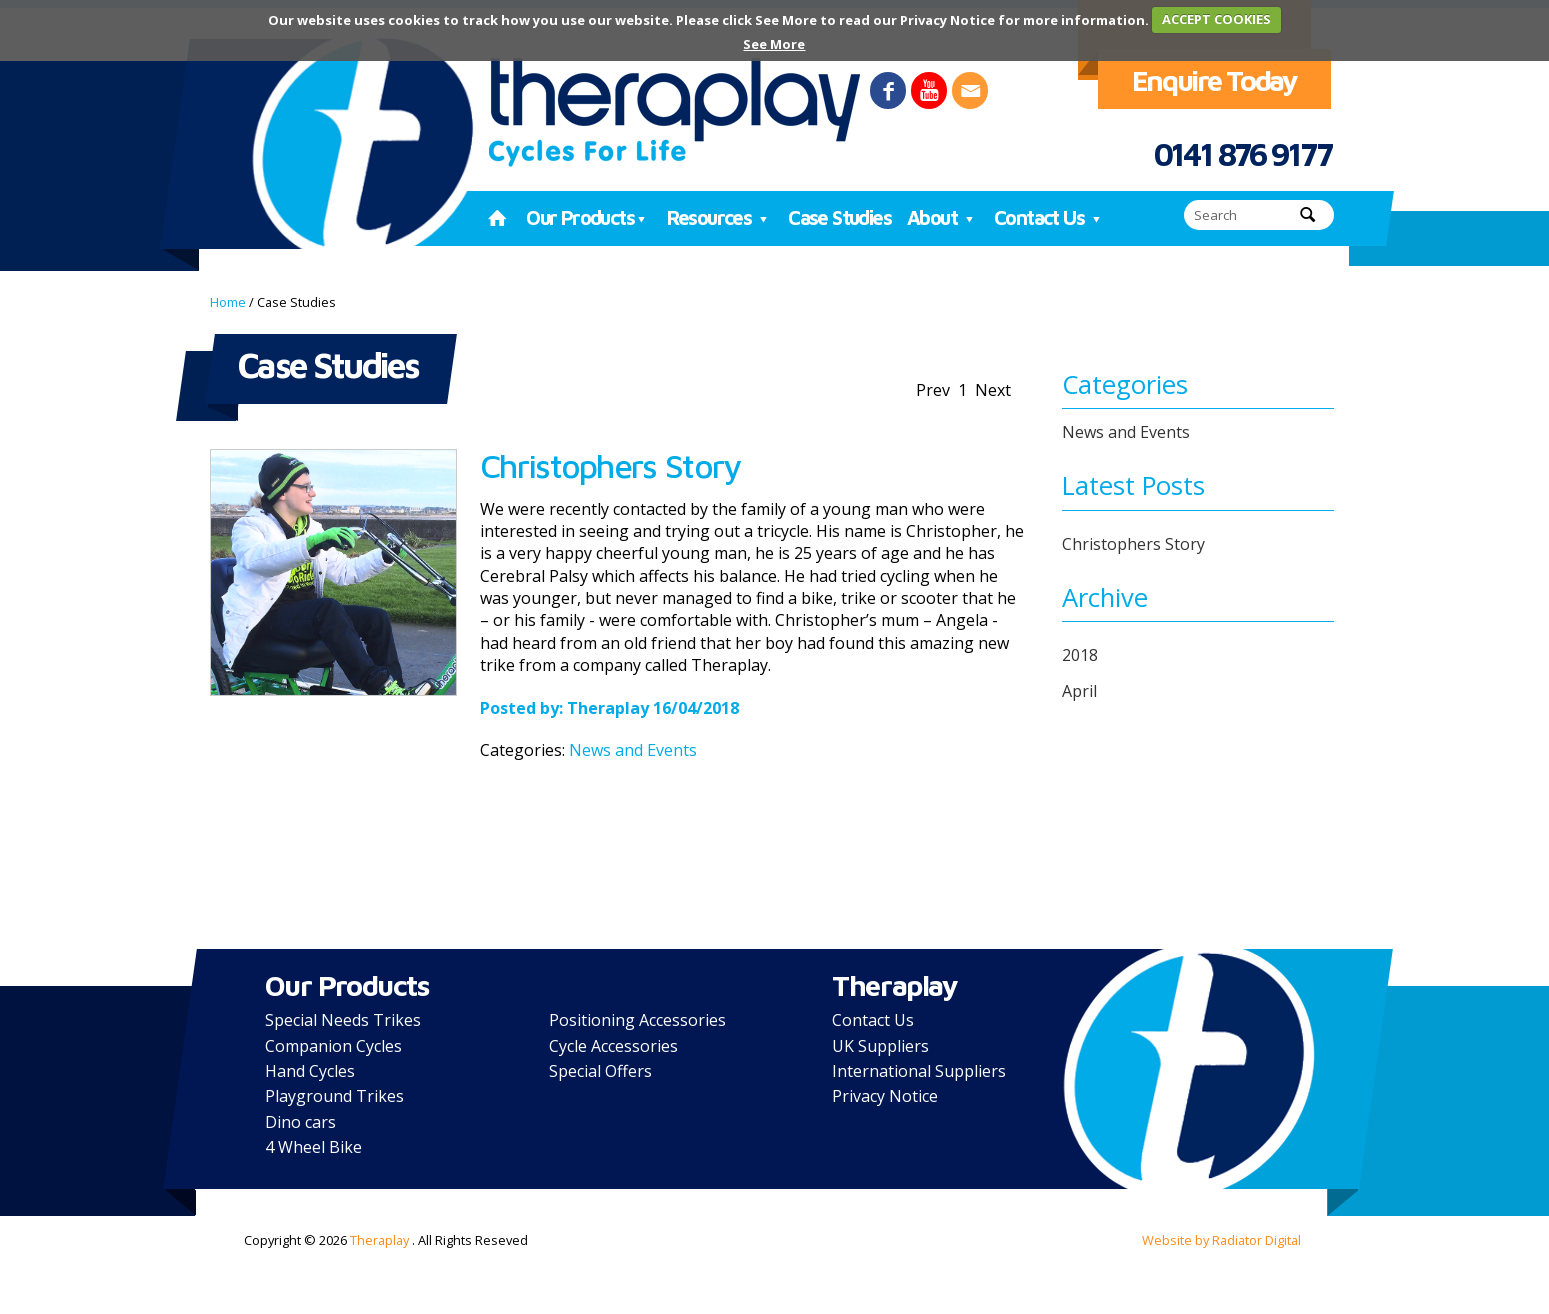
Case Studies (839, 217)
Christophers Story (610, 465)
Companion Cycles (333, 1046)
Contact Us (1049, 217)
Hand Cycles (310, 1071)
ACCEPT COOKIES (1216, 19)
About (942, 217)
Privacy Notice (885, 1096)
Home (228, 302)
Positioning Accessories (637, 1020)
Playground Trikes (334, 1096)
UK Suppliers (880, 1046)
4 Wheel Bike (313, 1147)
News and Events (633, 750)
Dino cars (300, 1122)
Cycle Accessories (613, 1046)
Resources (720, 217)
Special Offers (600, 1071)
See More (774, 44)
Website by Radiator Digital (1221, 1240)
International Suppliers (919, 1071)
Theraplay (608, 708)
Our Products (588, 217)
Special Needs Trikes (343, 1020)
